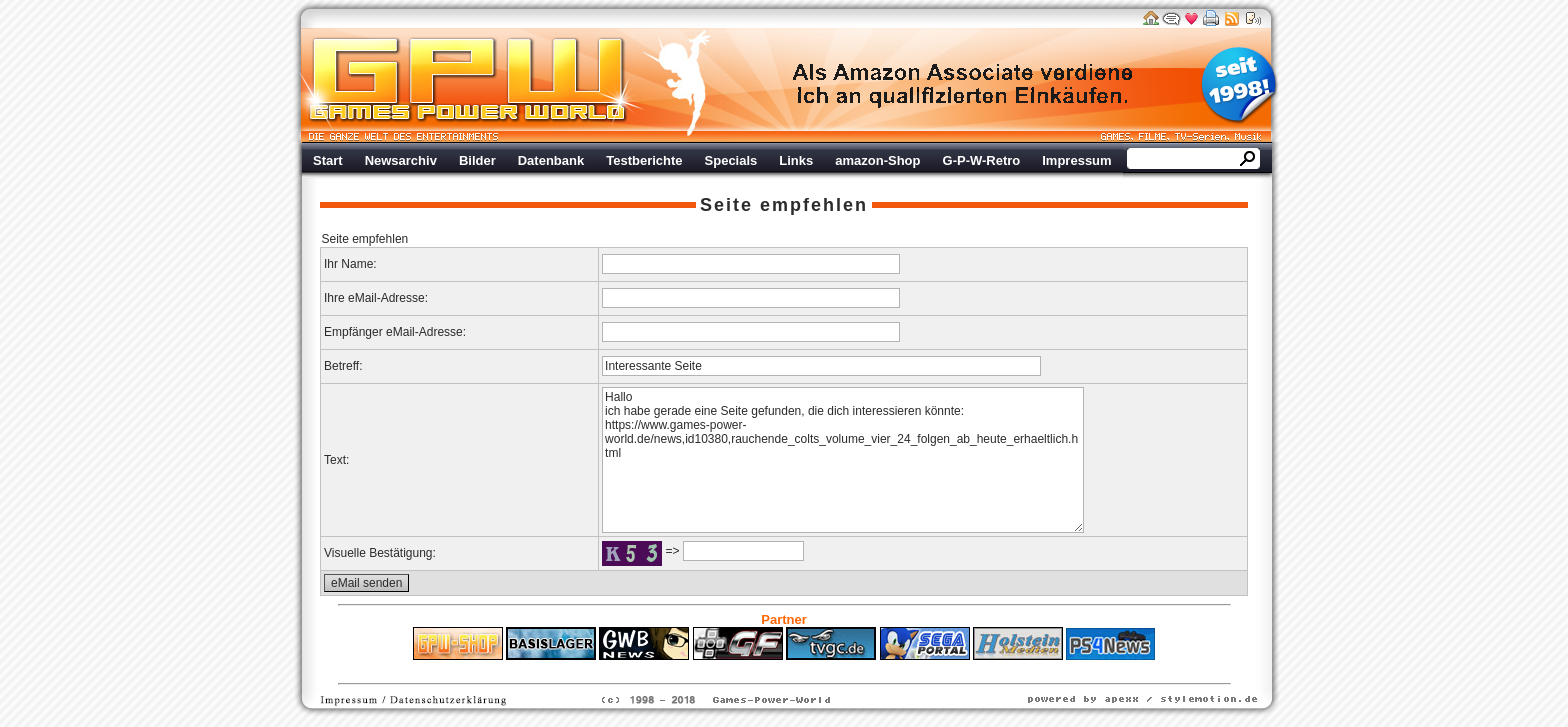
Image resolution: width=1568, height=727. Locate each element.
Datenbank (551, 160)
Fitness (749, 670)
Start (328, 160)
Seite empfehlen (784, 205)
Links (796, 160)
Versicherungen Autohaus (847, 670)
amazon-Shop (877, 160)
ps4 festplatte (685, 670)
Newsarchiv (401, 160)
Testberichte (644, 160)
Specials (731, 160)
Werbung (964, 85)
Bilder (477, 160)
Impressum (1076, 160)
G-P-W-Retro (982, 160)
